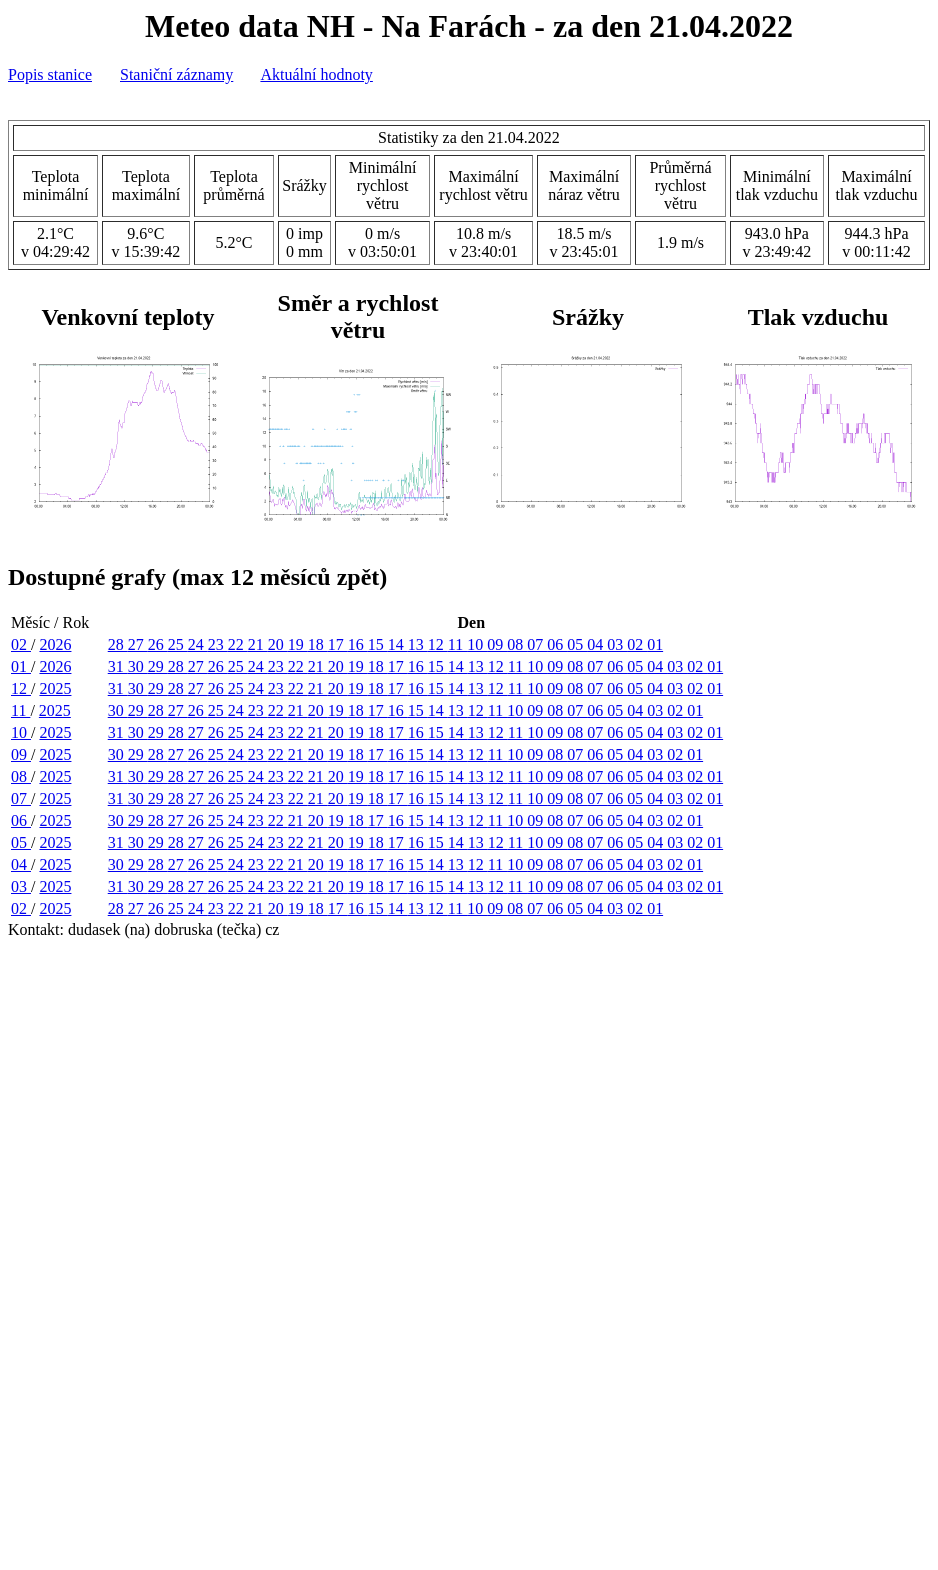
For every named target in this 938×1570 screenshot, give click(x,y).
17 (338, 644)
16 (358, 644)
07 (537, 644)
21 (258, 644)
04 (597, 644)
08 (517, 644)
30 (138, 666)
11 (457, 644)
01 (655, 644)
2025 (55, 688)
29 (158, 666)
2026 (55, 644)
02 (21, 644)
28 (118, 644)
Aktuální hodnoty (316, 74)
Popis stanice (50, 74)
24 (198, 644)
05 (577, 644)
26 (158, 644)
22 (238, 644)
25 (178, 644)
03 (617, 644)
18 (318, 644)
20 (278, 644)
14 (398, 644)
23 (218, 644)
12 (438, 644)
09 (497, 644)
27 (138, 644)
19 (298, 644)
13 (418, 644)
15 (378, 644)
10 (477, 644)
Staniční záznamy (176, 74)
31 (118, 666)
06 (557, 644)
